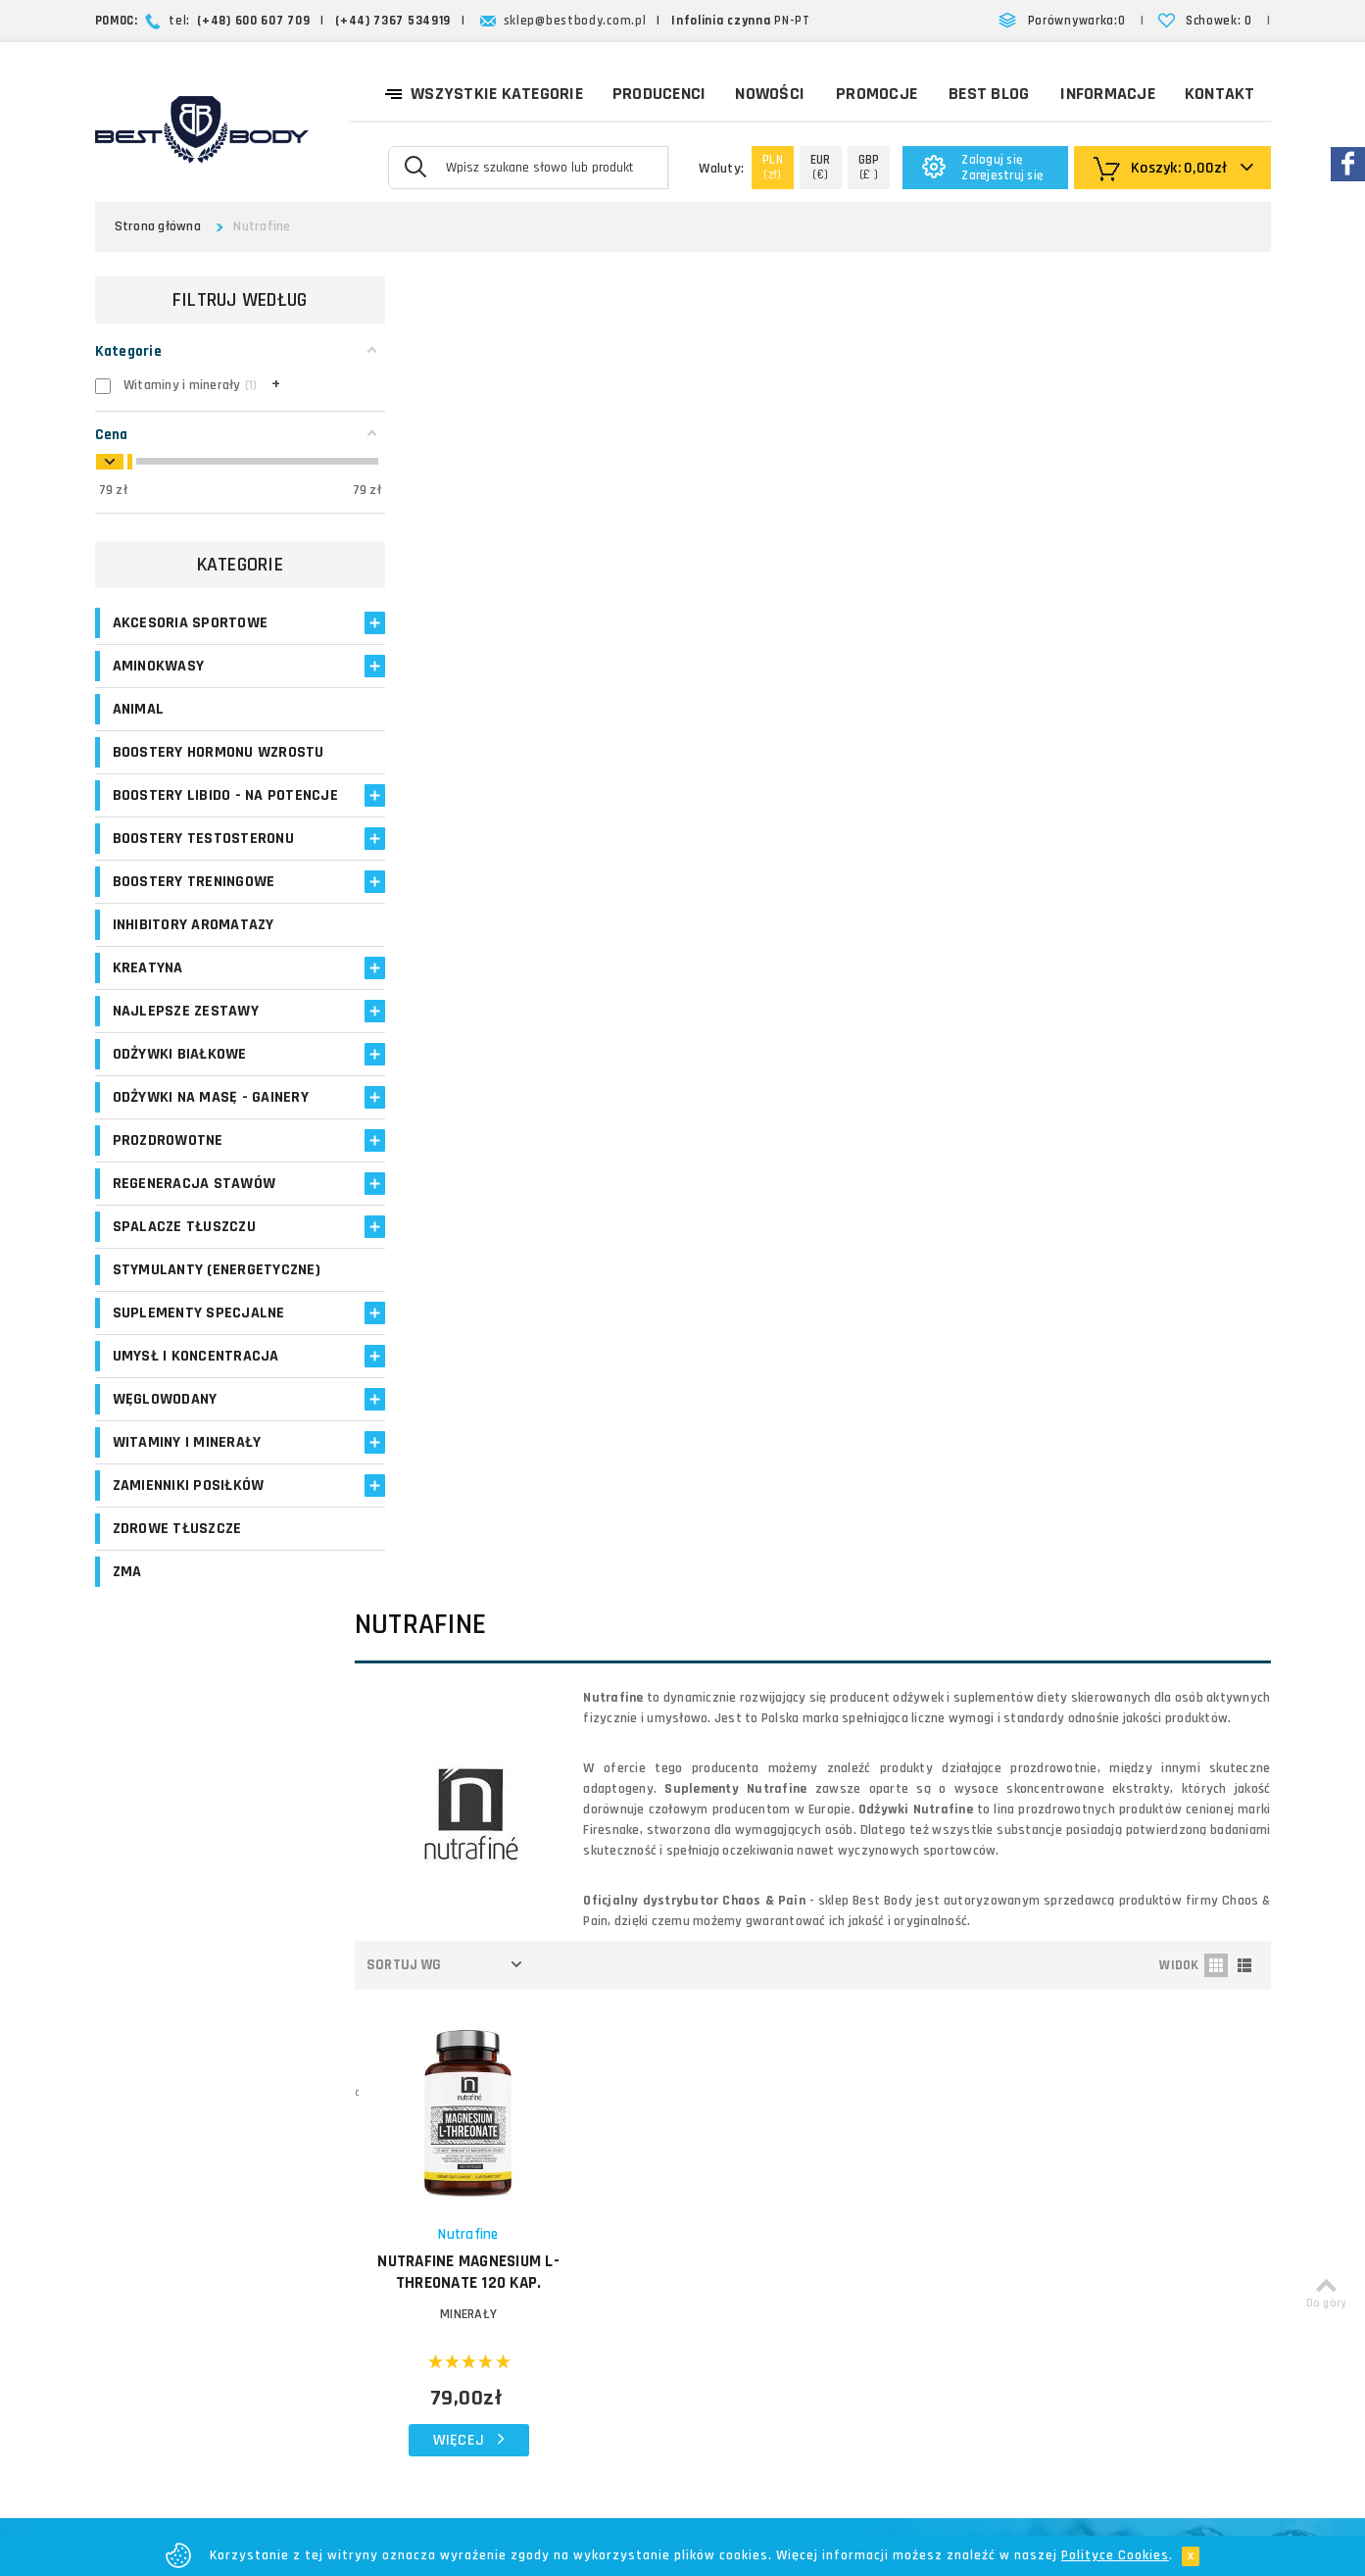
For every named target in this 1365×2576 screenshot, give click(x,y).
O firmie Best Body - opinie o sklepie (833, 2096)
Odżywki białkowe (180, 1095)
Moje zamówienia (543, 2132)
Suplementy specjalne (199, 1374)
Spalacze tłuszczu (184, 1268)
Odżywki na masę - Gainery (211, 1138)
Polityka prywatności (807, 2269)
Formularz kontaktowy (1110, 2279)
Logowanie (523, 2085)
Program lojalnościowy (559, 2179)
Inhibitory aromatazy (193, 966)
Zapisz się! (682, 1918)
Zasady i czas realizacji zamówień (815, 2165)
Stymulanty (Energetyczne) (169, 1321)
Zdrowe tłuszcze (177, 1590)
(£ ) (869, 167)
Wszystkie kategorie (483, 92)
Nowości (769, 93)
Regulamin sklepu (797, 2293)
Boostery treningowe (194, 923)
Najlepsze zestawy (186, 1052)
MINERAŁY (493, 996)
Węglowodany (165, 1461)
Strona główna (158, 226)
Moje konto (524, 2109)
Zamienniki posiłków (189, 1547)
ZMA (127, 1633)
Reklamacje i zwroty (804, 2246)
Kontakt (1220, 93)
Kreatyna (148, 1009)
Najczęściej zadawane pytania (836, 2222)
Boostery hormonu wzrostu (183, 762)
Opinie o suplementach (561, 2203)
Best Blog (989, 93)
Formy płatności (793, 2199)
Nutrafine (494, 916)
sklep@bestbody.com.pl (575, 20)
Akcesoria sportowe (190, 623)
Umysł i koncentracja (196, 1418)
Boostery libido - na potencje (188, 826)
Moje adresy (527, 2156)
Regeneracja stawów (194, 1224)
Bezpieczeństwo (794, 2316)
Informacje (1107, 93)
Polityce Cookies (1115, 2555)
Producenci (659, 93)
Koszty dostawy (793, 2130)
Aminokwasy (159, 666)
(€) (820, 167)
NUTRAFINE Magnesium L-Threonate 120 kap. (495, 953)
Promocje (876, 93)
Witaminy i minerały (187, 1504)
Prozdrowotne (168, 1181)
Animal (139, 709)
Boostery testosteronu (203, 879)
